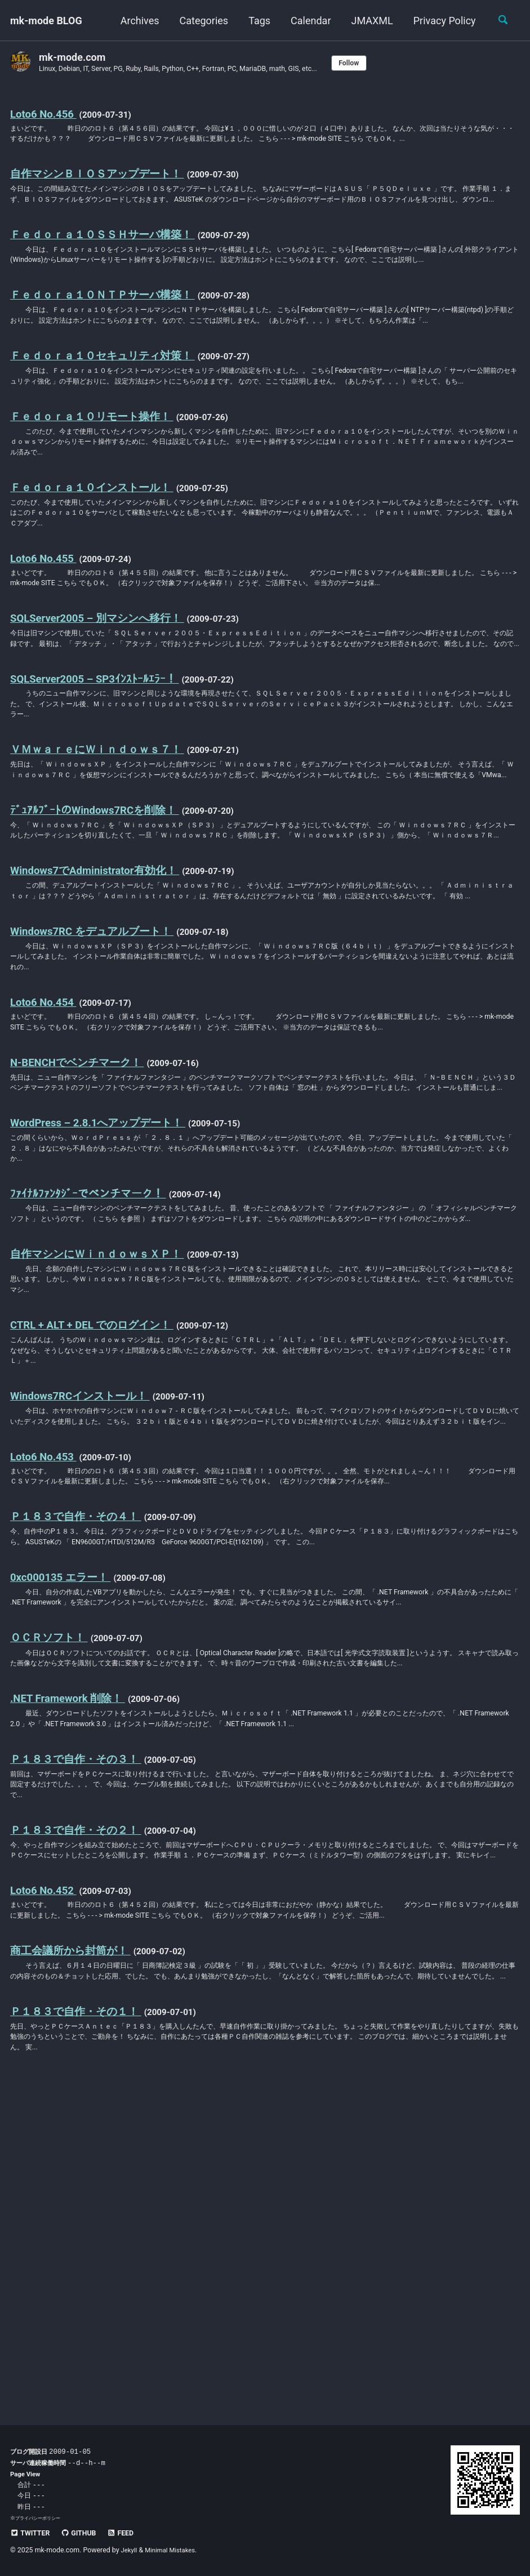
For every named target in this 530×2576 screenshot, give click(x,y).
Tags (257, 20)
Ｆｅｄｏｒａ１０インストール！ (96, 564)
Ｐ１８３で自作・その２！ (79, 2109)
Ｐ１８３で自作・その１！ (79, 2332)
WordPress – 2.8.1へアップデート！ (104, 1309)
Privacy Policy (441, 20)
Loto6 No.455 (46, 638)
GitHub (83, 2532)
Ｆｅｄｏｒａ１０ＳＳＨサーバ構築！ (107, 263)
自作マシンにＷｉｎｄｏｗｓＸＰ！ (101, 1458)
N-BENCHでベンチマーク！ (81, 1234)
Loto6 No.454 (46, 1160)
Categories (200, 20)
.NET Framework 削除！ (72, 1970)
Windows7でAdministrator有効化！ (101, 1011)
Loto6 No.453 (46, 1683)
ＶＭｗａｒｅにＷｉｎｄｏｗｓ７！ (101, 860)
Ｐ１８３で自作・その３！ (79, 2034)
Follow (377, 63)
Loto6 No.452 (46, 2184)
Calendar (308, 20)
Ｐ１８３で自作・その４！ (79, 1756)
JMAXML (369, 20)
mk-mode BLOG (46, 20)
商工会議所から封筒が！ (73, 2258)
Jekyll (130, 2550)
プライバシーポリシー (40, 2518)
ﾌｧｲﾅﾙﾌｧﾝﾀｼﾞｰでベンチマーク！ (90, 1384)
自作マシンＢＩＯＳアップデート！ (101, 188)
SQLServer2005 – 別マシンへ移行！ (103, 712)
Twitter (32, 2532)
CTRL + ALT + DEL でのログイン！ (98, 1533)
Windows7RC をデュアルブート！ (97, 1086)
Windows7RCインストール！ (84, 1608)
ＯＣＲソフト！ (51, 1895)
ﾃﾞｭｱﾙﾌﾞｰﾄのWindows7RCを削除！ (99, 936)
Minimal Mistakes (173, 2550)
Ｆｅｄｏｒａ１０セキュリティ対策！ (107, 414)
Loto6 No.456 (46, 114)
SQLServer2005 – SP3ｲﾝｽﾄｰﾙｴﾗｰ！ (99, 787)
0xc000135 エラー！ (64, 1820)
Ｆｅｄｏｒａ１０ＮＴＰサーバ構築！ (107, 338)
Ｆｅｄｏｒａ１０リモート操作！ (96, 489)
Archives (136, 20)
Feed (129, 2532)
